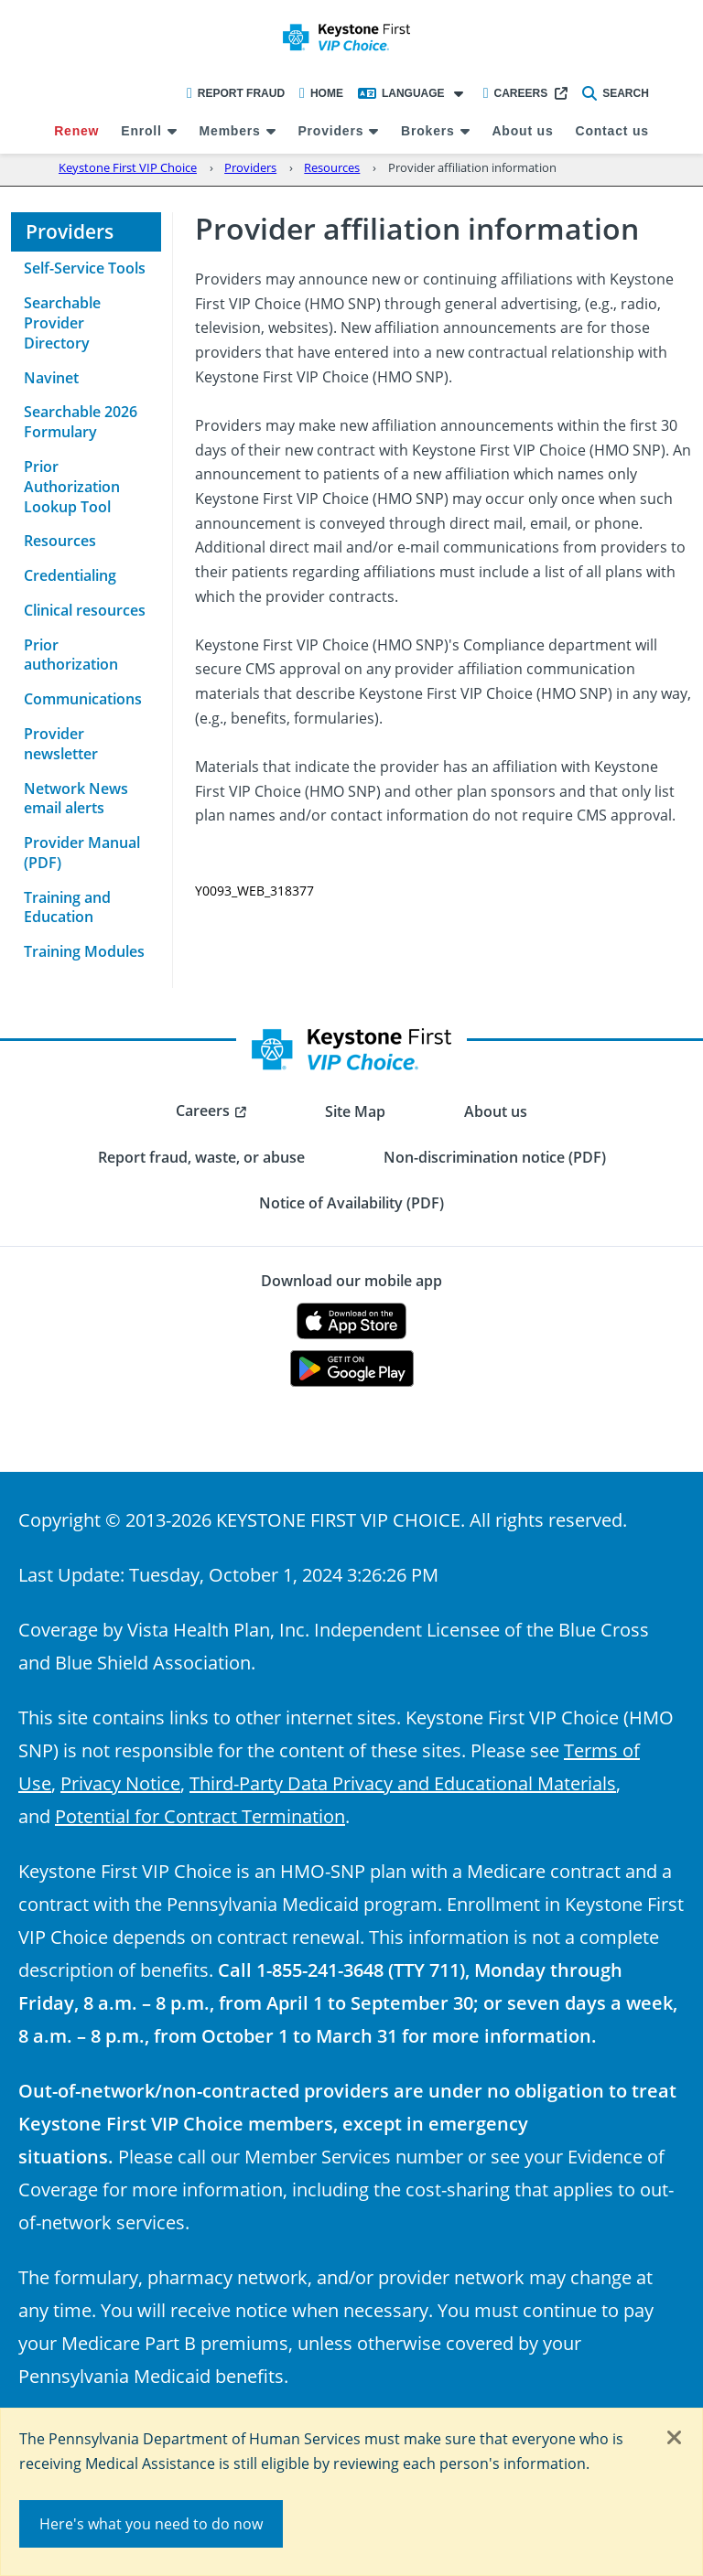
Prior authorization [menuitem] (71, 655)
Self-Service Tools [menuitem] (85, 268)
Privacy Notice (120, 1783)
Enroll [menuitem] (141, 130)
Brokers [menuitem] (428, 130)
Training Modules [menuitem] (84, 951)
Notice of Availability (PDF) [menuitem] (351, 1203)
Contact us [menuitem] (611, 130)
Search (615, 93)
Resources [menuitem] (60, 541)
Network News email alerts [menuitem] (76, 798)
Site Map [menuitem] (355, 1111)
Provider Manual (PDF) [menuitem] (82, 852)
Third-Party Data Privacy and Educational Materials (402, 1783)
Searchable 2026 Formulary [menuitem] (80, 422)
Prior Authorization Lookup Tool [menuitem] (72, 486)
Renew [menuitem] (76, 130)
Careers (515, 93)
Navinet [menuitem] (51, 378)
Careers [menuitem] (203, 1110)
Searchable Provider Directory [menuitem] (62, 323)
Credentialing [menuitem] (70, 575)
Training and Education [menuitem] (67, 907)
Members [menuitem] (230, 130)
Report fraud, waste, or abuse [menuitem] (201, 1157)
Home (321, 93)
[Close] (674, 2439)
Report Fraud (236, 93)
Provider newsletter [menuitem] (61, 744)
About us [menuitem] (522, 130)
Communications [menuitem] (83, 699)
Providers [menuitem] (330, 130)
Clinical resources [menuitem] (85, 610)
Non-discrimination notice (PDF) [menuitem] (495, 1157)
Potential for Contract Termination (200, 1816)
